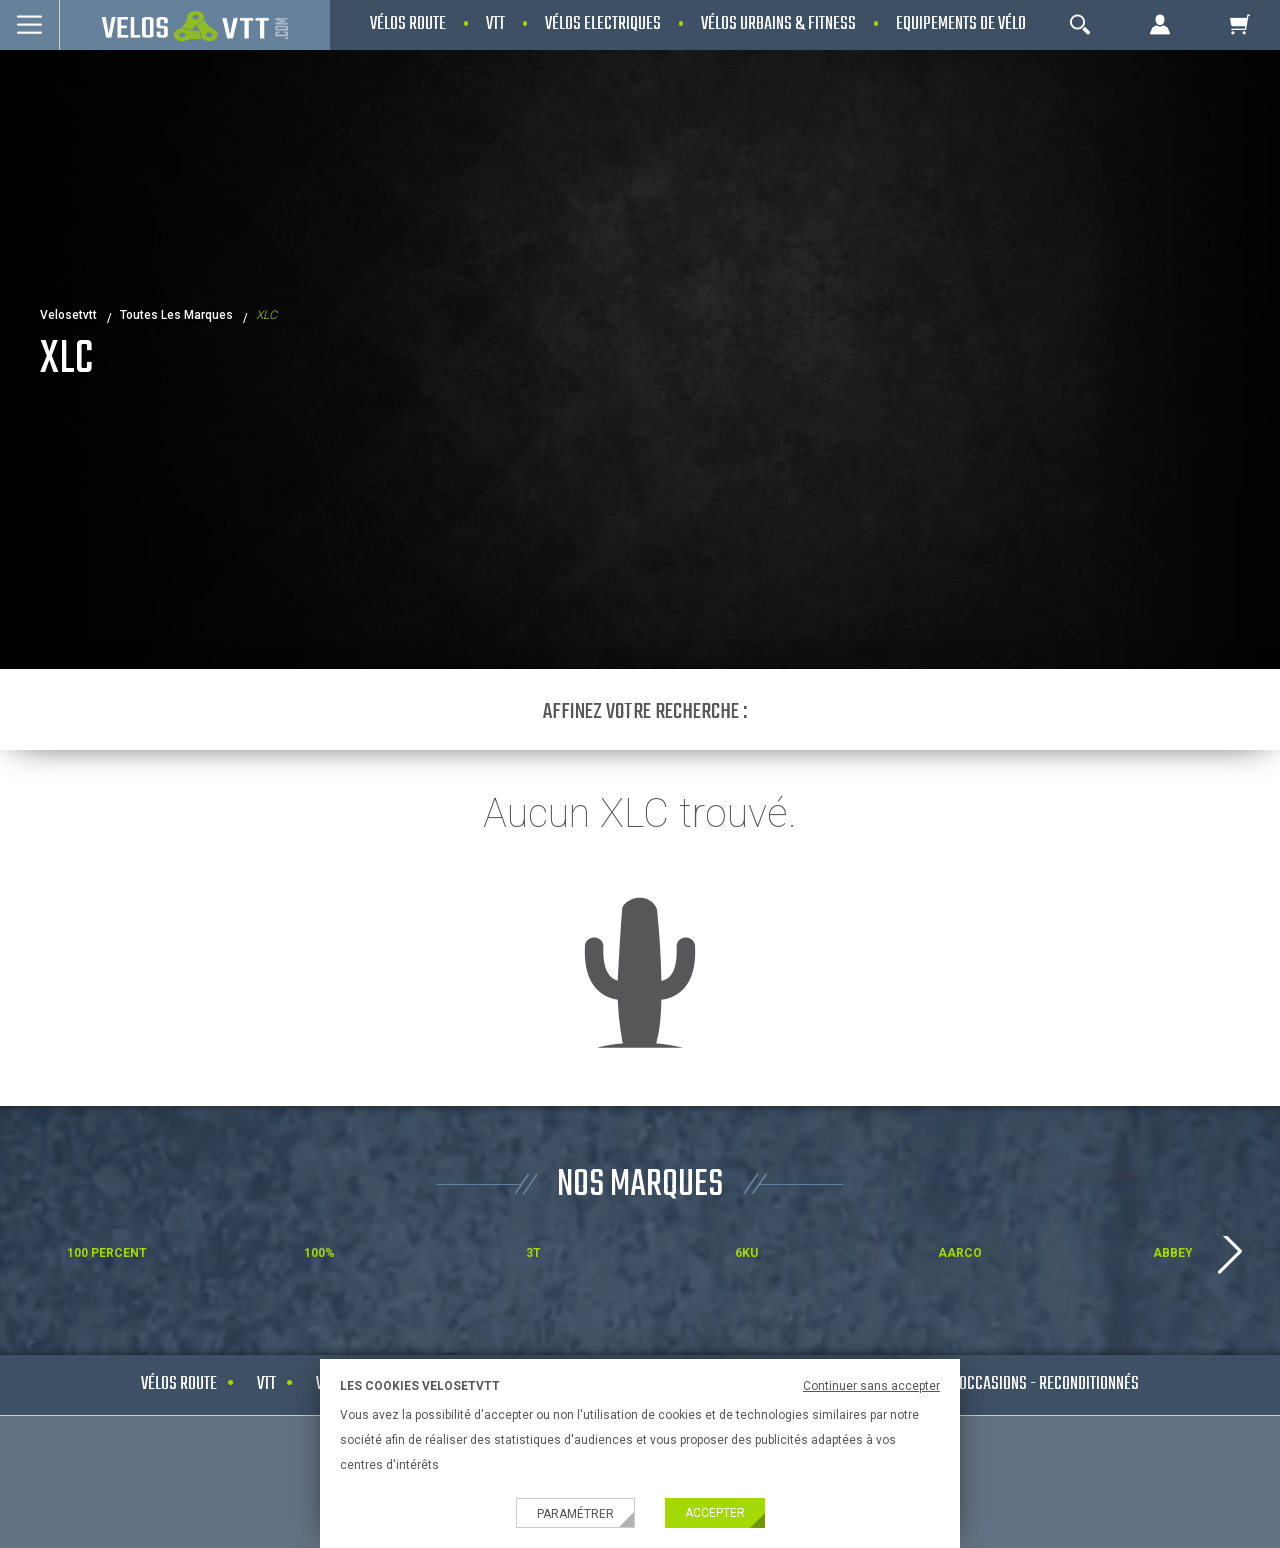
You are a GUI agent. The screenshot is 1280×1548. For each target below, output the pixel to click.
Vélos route (179, 1384)
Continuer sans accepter (871, 1386)
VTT (266, 1384)
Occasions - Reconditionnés (1049, 1384)
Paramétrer (575, 1514)
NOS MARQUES (640, 1185)
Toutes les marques (176, 315)
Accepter (715, 1513)
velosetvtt (68, 315)
